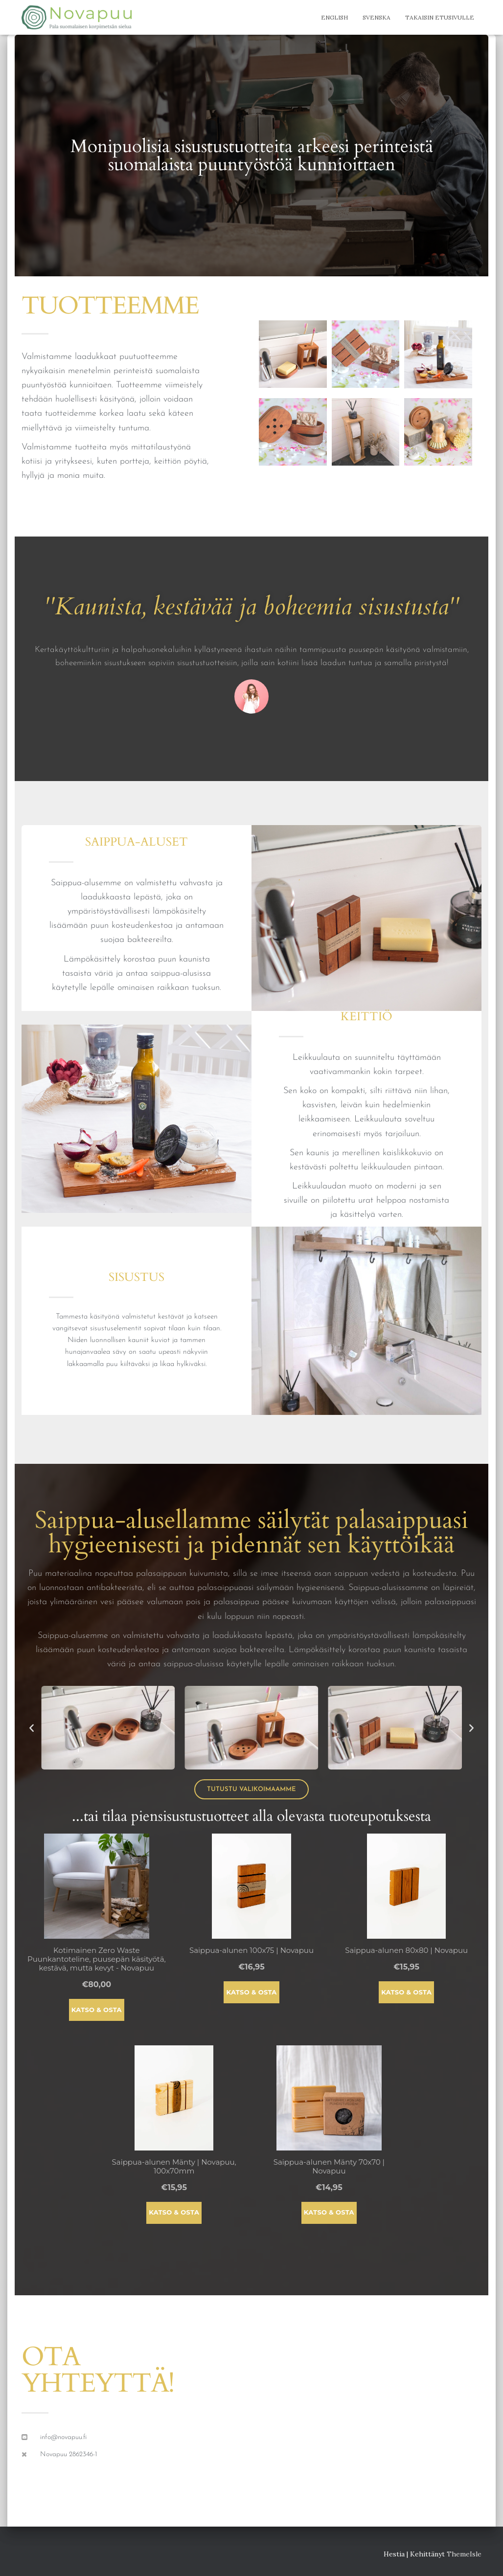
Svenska (376, 17)
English (334, 17)
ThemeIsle (464, 2554)
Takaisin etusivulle (439, 17)
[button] (31, 1728)
